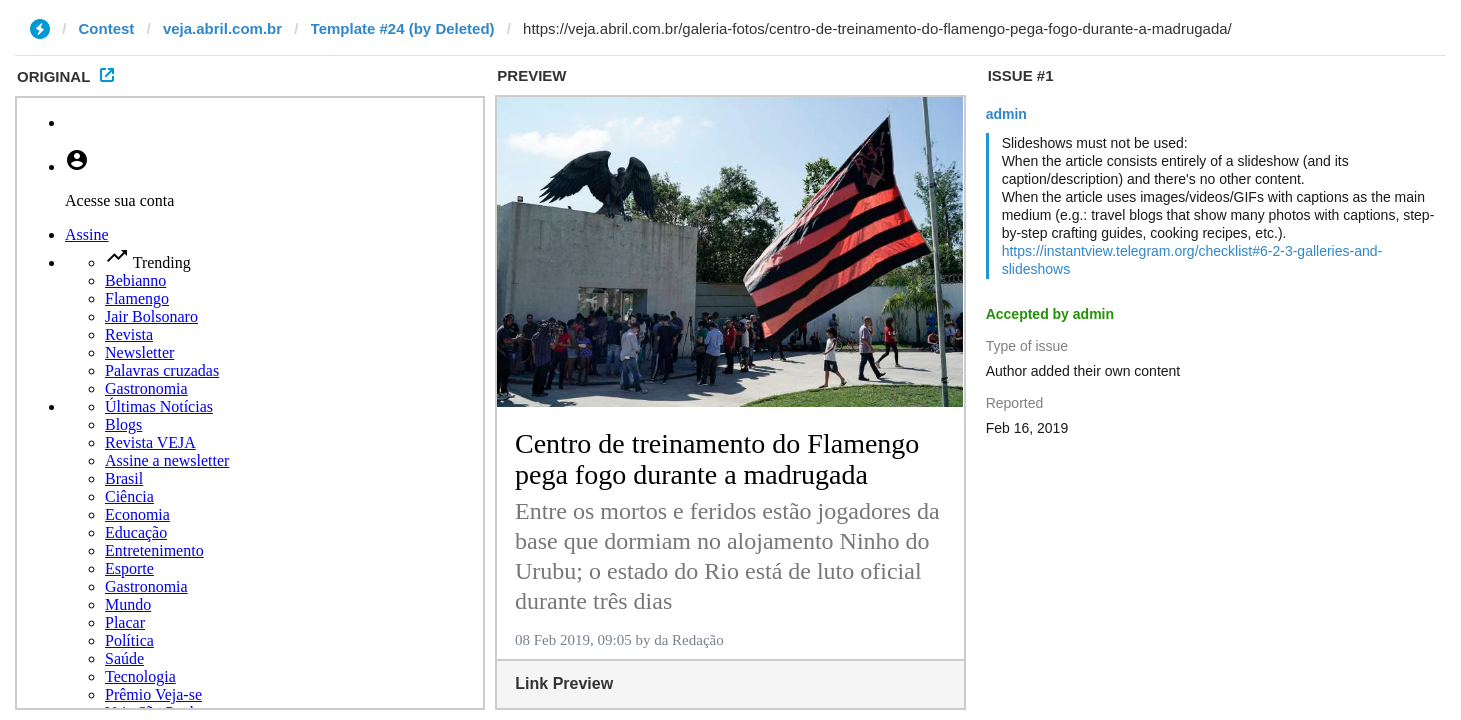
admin (1006, 114)
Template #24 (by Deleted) (403, 28)
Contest (107, 28)
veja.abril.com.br (222, 28)
